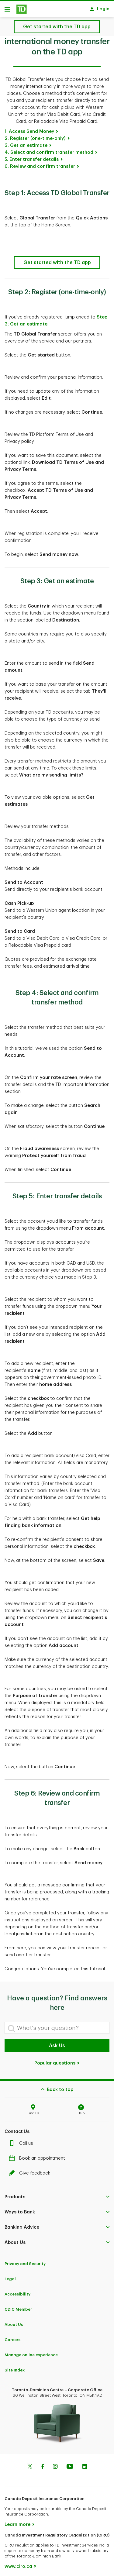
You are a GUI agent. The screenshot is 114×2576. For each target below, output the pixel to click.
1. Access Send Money (29, 128)
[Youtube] (70, 2464)
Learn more (17, 2521)
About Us (14, 2321)
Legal (10, 2276)
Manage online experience (31, 2352)
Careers (12, 2337)
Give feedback (31, 2170)
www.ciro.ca (18, 2563)
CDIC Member (18, 2306)
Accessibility (17, 2291)
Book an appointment (38, 2155)
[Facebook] (42, 2464)
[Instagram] (55, 2464)
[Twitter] (29, 2464)
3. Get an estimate (26, 142)
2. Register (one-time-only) (35, 135)
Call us (22, 2140)
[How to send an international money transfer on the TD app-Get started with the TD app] (57, 259)
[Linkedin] (84, 2464)
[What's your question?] (57, 2025)
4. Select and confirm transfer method (49, 149)
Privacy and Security (25, 2261)
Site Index (15, 2367)
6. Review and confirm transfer (40, 163)
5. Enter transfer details (32, 156)
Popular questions (57, 2060)
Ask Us (57, 2042)
